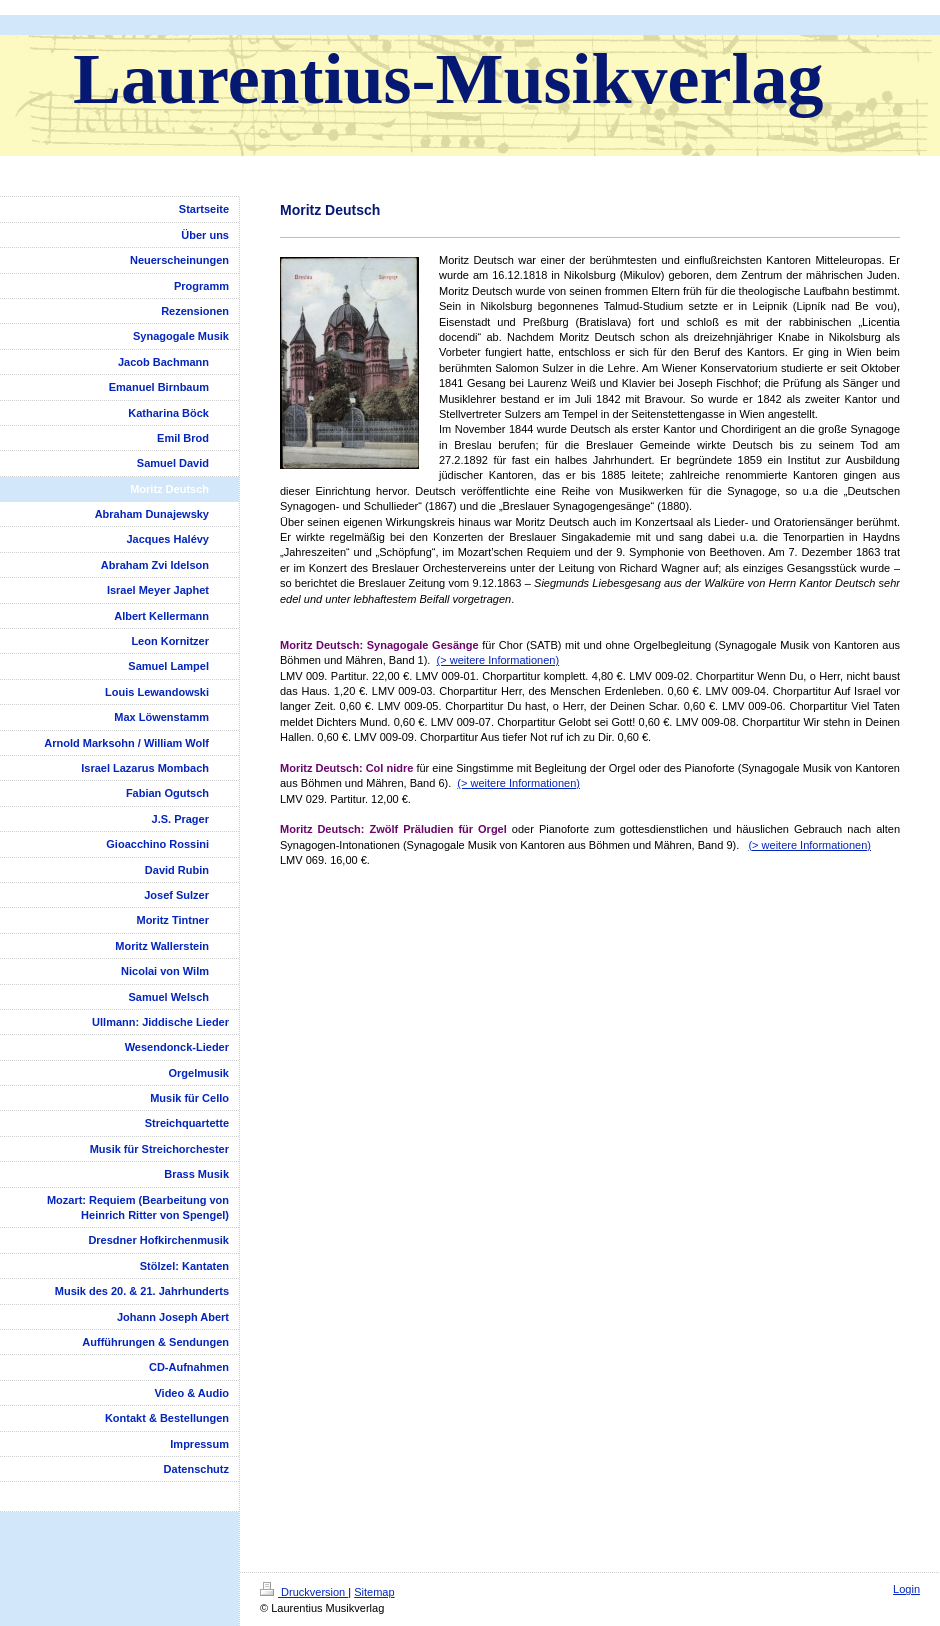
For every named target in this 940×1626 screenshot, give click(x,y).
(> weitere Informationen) (498, 660)
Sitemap (374, 1592)
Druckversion (304, 1592)
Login (906, 1589)
